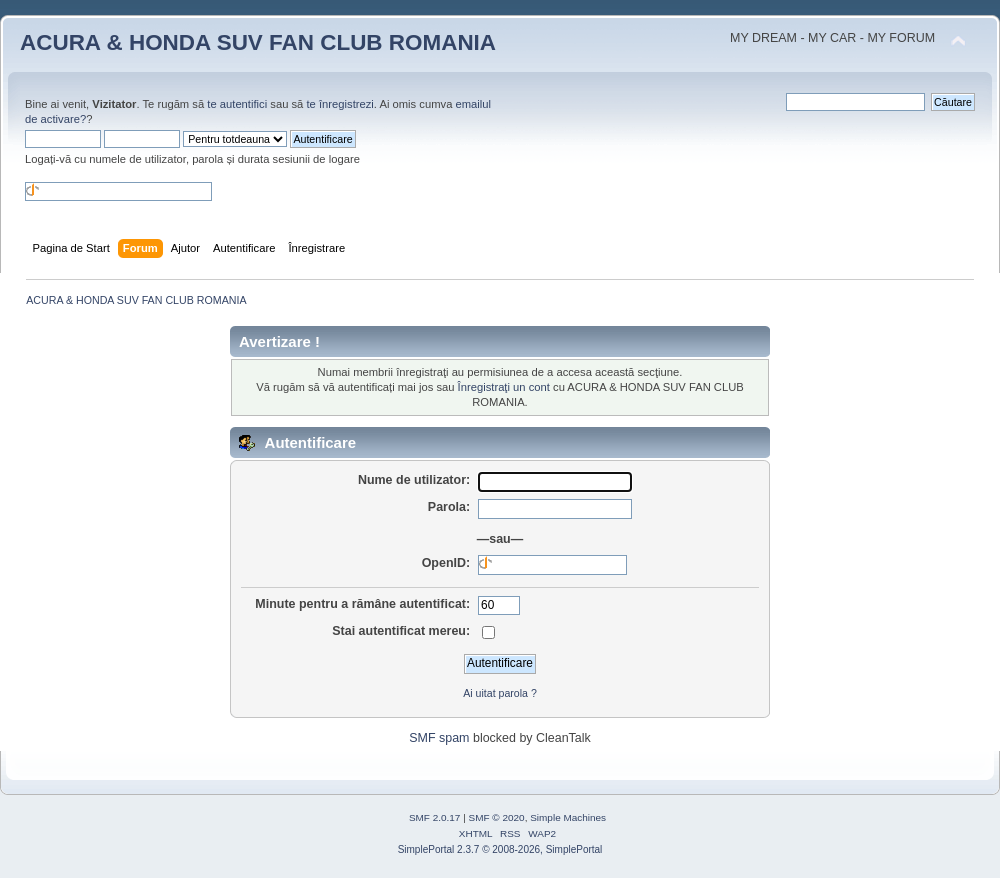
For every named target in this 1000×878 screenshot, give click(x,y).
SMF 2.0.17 (435, 817)
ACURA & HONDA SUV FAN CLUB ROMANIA (258, 42)
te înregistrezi (339, 104)
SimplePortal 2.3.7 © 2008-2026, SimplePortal (500, 849)
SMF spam (439, 738)
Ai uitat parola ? (500, 693)
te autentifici (237, 104)
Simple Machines (568, 817)
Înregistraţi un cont (504, 387)
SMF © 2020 (497, 817)
